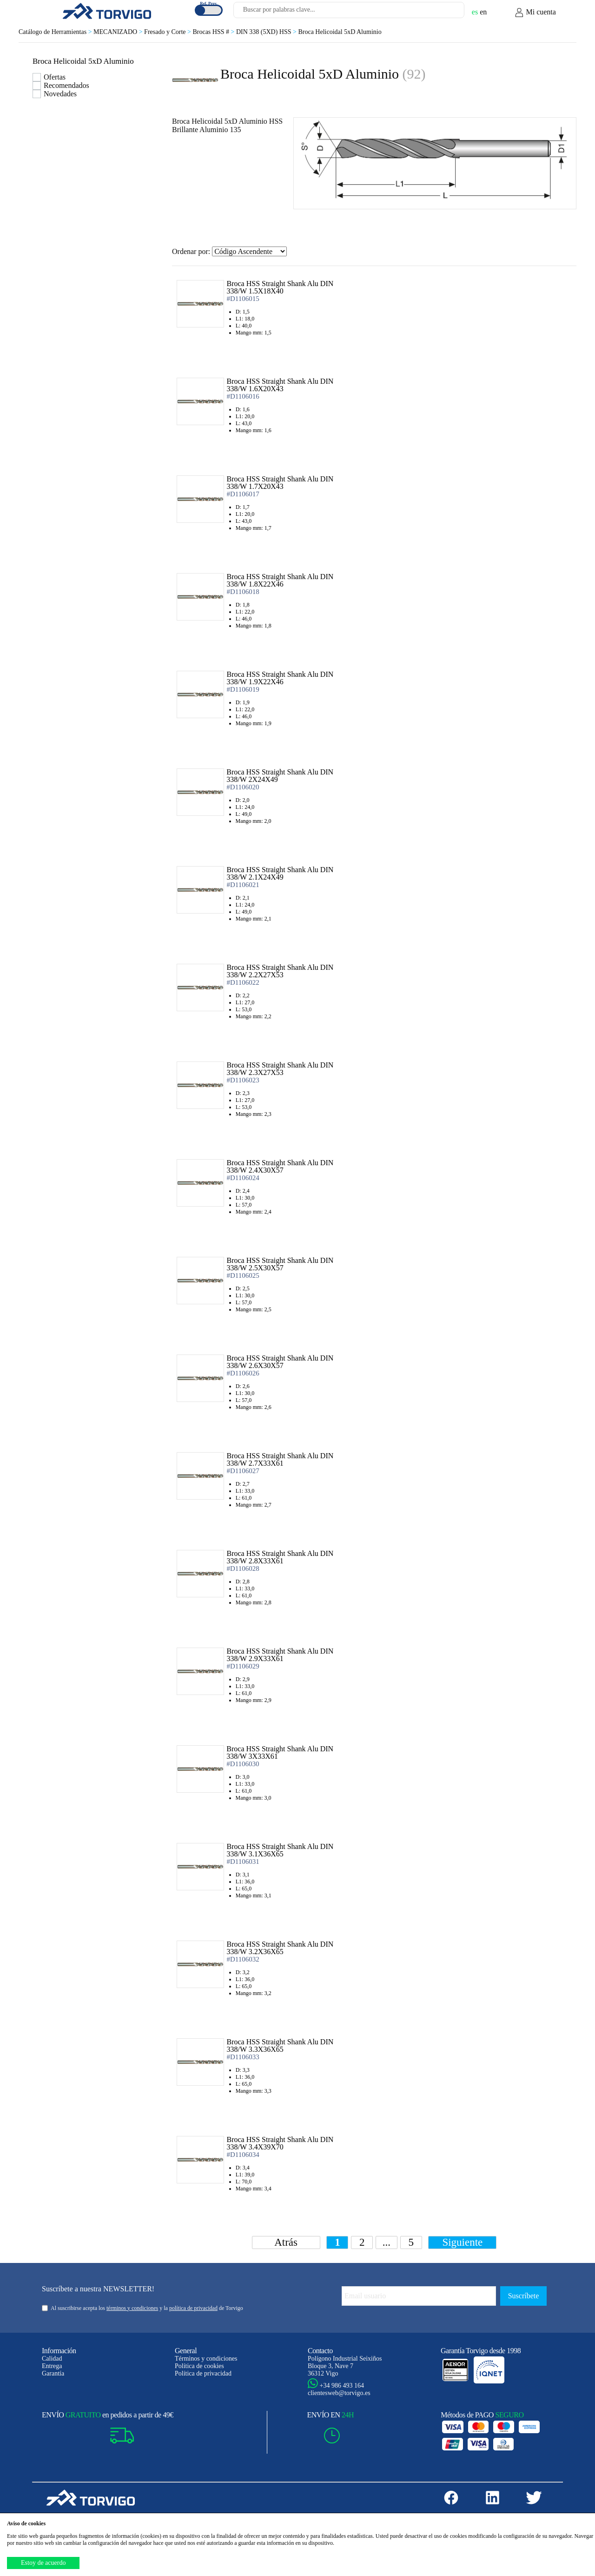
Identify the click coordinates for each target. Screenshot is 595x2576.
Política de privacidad (203, 2373)
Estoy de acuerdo (43, 2562)
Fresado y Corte (168, 31)
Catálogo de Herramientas (56, 31)
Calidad (52, 2358)
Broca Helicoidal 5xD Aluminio (339, 31)
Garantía (53, 2373)
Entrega (52, 2365)
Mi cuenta (535, 12)
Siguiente (462, 2242)
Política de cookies (199, 2365)
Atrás (286, 2242)
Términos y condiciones (206, 2358)
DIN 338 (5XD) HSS (267, 31)
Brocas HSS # (214, 31)
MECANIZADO (118, 31)
